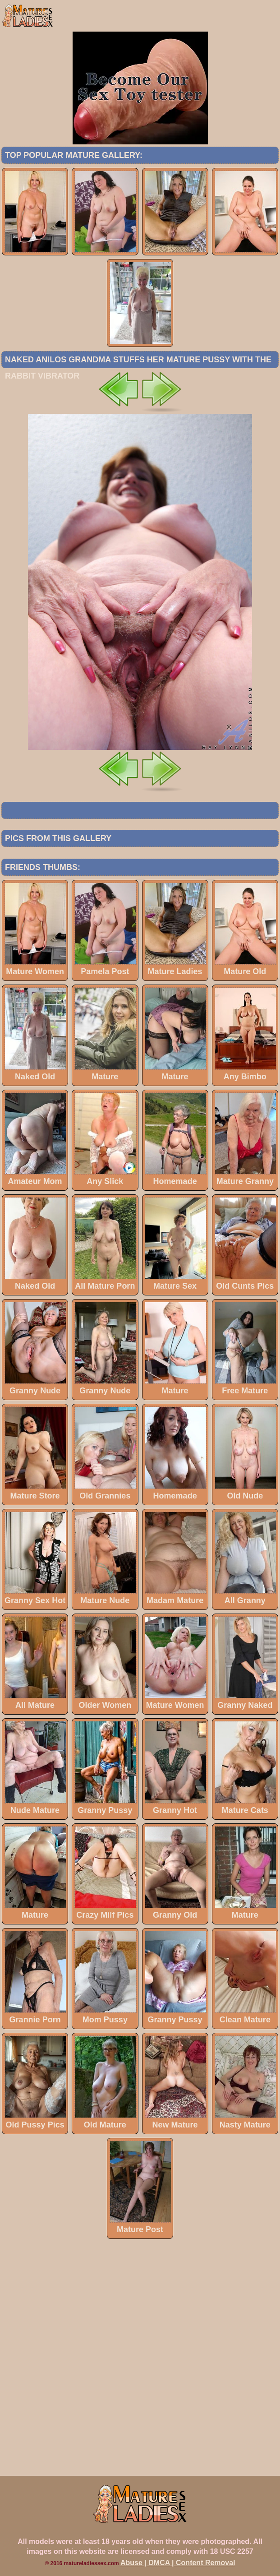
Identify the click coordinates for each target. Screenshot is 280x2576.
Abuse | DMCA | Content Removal (177, 2563)
